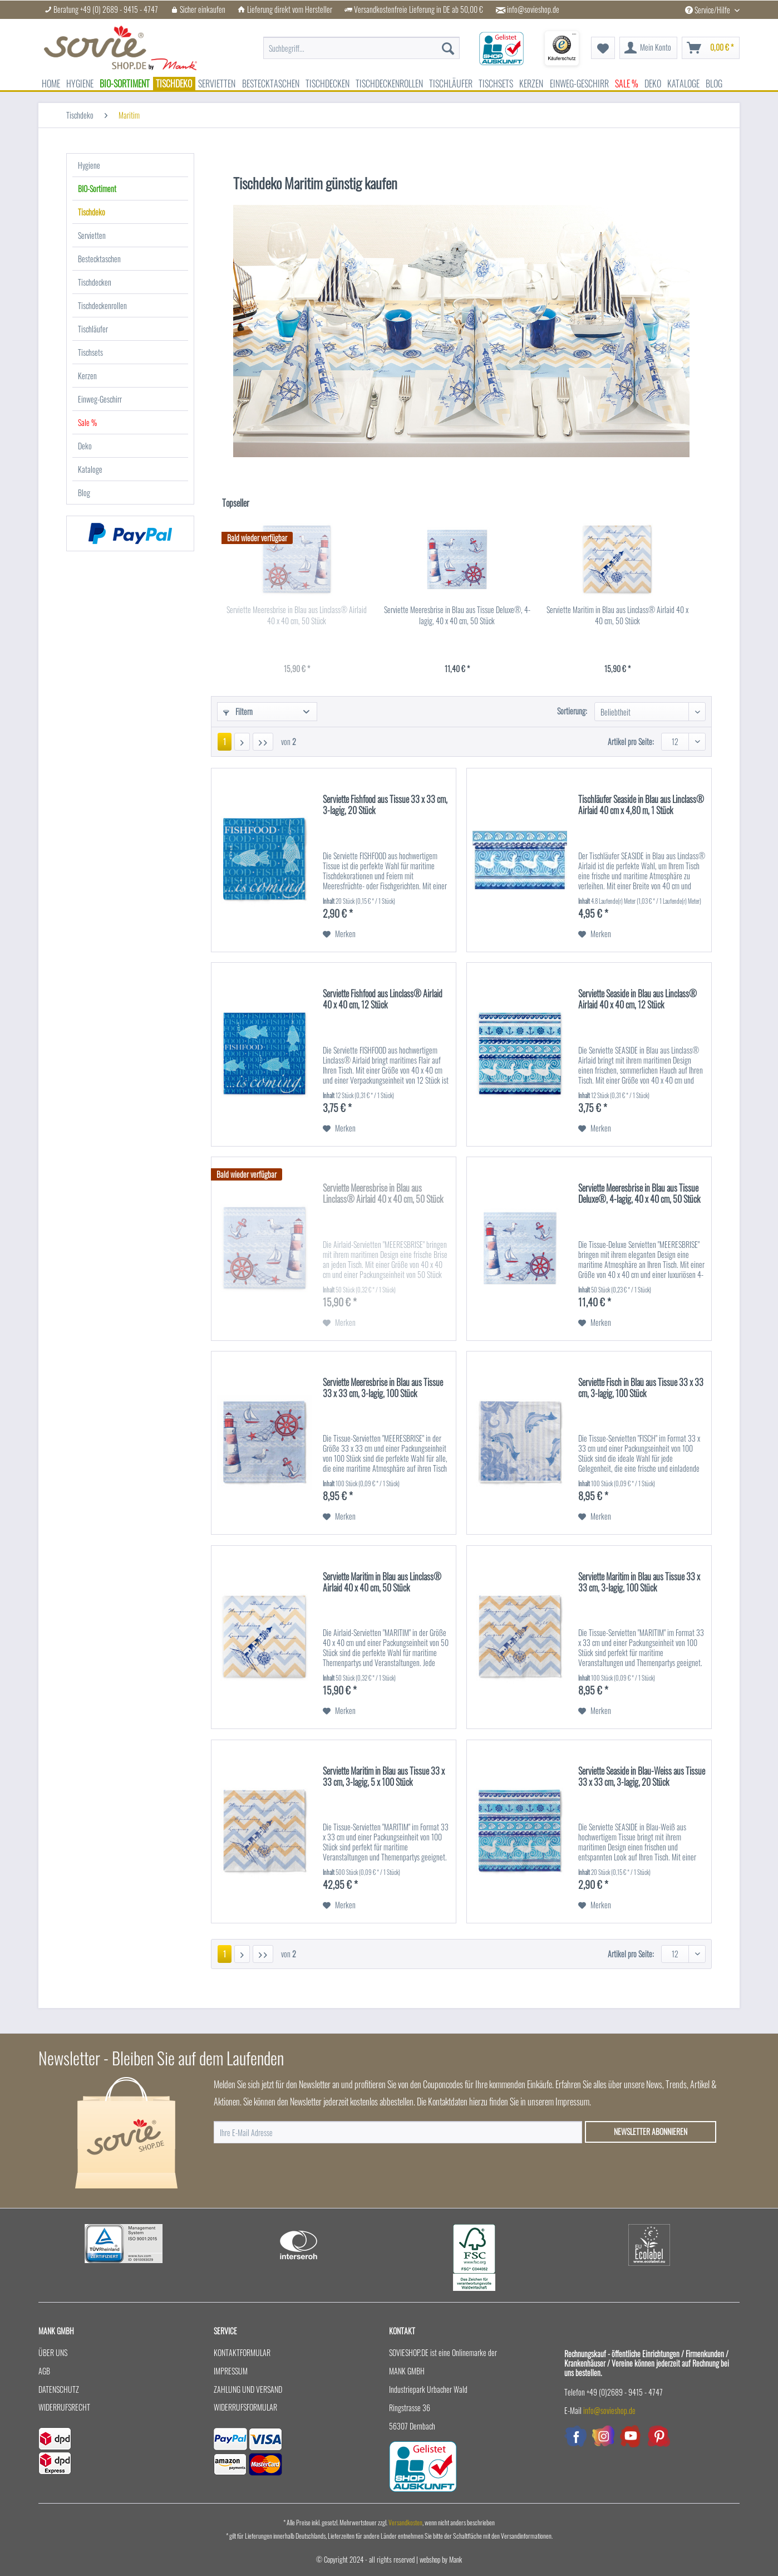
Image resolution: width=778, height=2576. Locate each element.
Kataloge (90, 469)
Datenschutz (58, 2389)
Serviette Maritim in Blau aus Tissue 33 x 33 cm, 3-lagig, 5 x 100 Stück (384, 1777)
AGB (44, 2371)
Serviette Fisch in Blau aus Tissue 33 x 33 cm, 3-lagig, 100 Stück (640, 1388)
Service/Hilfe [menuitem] (708, 10)
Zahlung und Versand (248, 2389)
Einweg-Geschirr (100, 399)
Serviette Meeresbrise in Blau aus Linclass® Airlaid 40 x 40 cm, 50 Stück (296, 615)
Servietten (92, 235)
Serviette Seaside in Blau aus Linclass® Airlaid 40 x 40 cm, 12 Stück (637, 999)
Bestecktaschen (99, 259)
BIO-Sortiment (97, 188)
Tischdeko (91, 212)
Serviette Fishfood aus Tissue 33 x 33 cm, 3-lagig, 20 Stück (385, 805)
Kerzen (87, 375)
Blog (84, 492)
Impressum (231, 2371)
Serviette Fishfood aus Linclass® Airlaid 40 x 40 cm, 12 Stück (382, 999)
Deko (85, 446)
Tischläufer (93, 329)
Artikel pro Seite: (631, 741)
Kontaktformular (242, 2352)
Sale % (87, 422)
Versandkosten (405, 2522)
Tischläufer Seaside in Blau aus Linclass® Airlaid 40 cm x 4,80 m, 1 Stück (641, 805)
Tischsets (90, 352)
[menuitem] (361, 48)
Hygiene (89, 165)
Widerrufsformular (245, 2407)
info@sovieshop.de (533, 9)
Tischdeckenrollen (102, 305)
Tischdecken (94, 282)
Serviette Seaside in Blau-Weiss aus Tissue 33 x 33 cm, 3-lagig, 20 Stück (641, 1777)
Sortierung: (572, 711)
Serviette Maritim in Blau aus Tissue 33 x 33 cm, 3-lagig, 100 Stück (639, 1582)
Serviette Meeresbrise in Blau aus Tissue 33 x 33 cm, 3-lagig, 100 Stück (383, 1388)
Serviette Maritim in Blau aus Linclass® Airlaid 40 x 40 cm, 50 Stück (617, 615)
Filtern (238, 711)
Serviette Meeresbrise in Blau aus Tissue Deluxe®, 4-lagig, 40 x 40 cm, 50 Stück (457, 615)
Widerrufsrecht (64, 2407)
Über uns (52, 2352)
